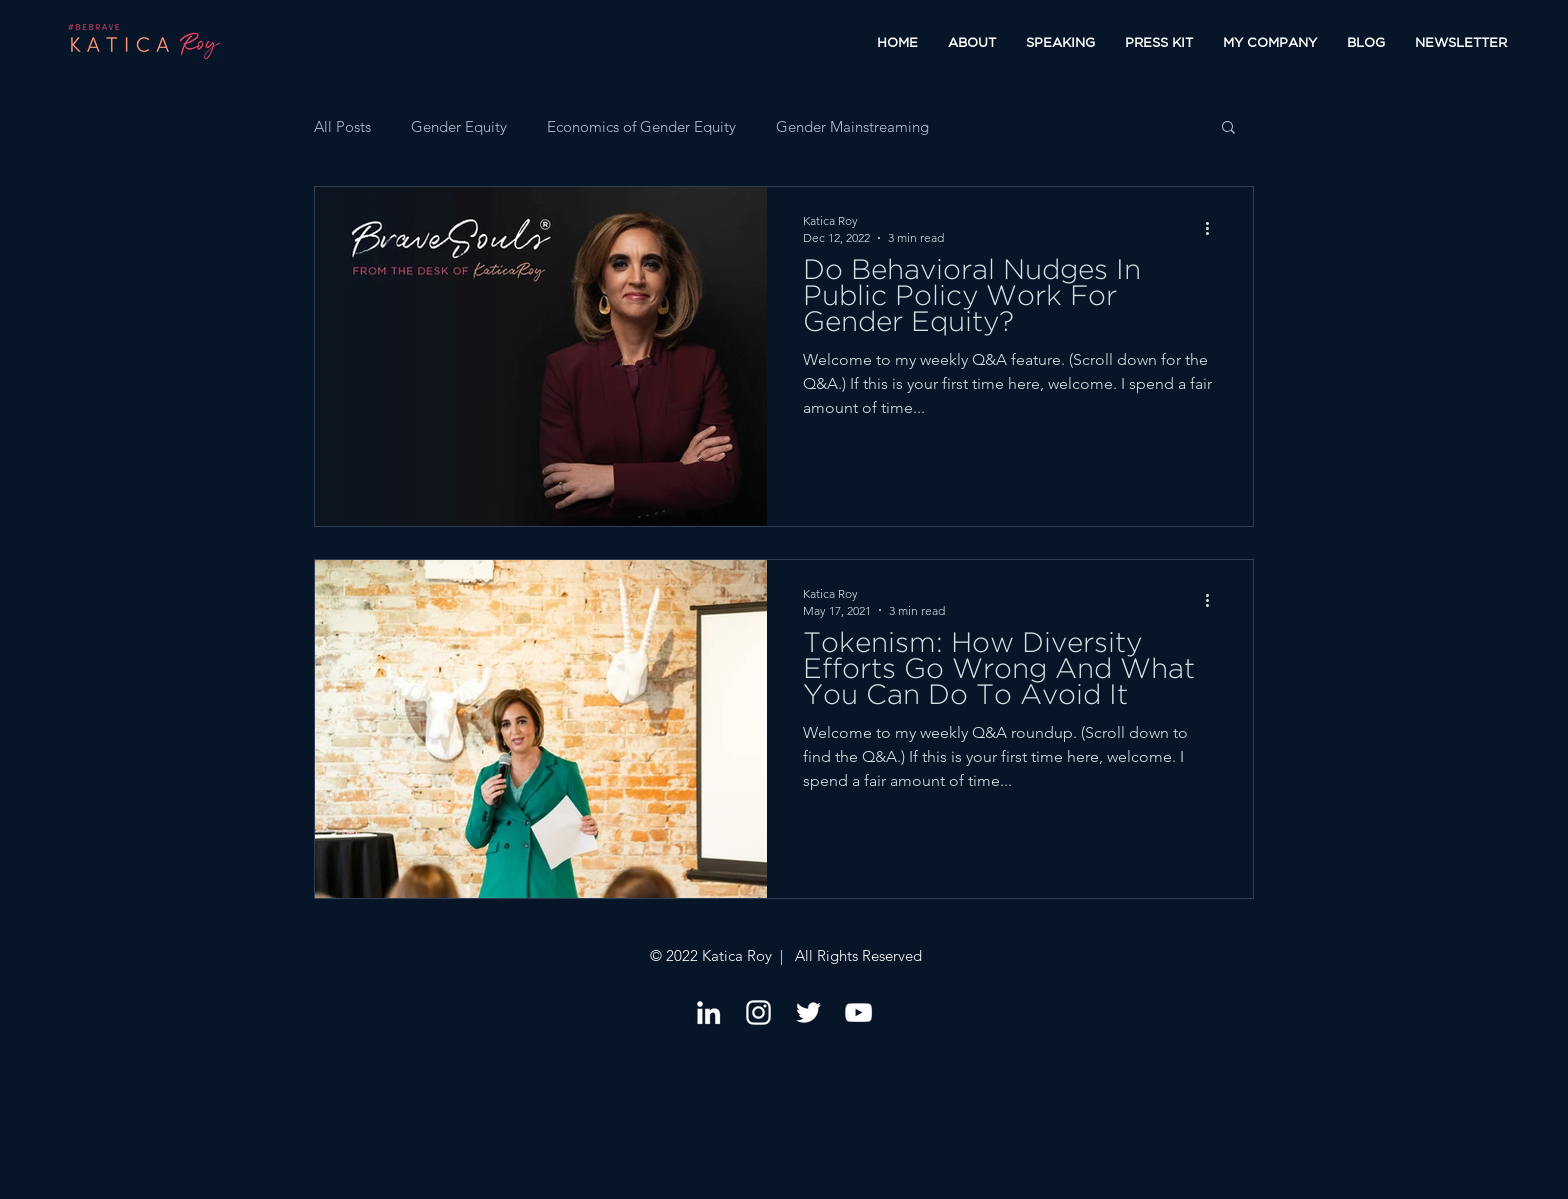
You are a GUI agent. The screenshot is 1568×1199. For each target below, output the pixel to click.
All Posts (342, 126)
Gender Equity (459, 126)
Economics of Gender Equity (641, 126)
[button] (1228, 128)
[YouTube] (858, 1012)
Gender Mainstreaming (852, 126)
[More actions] (1214, 228)
